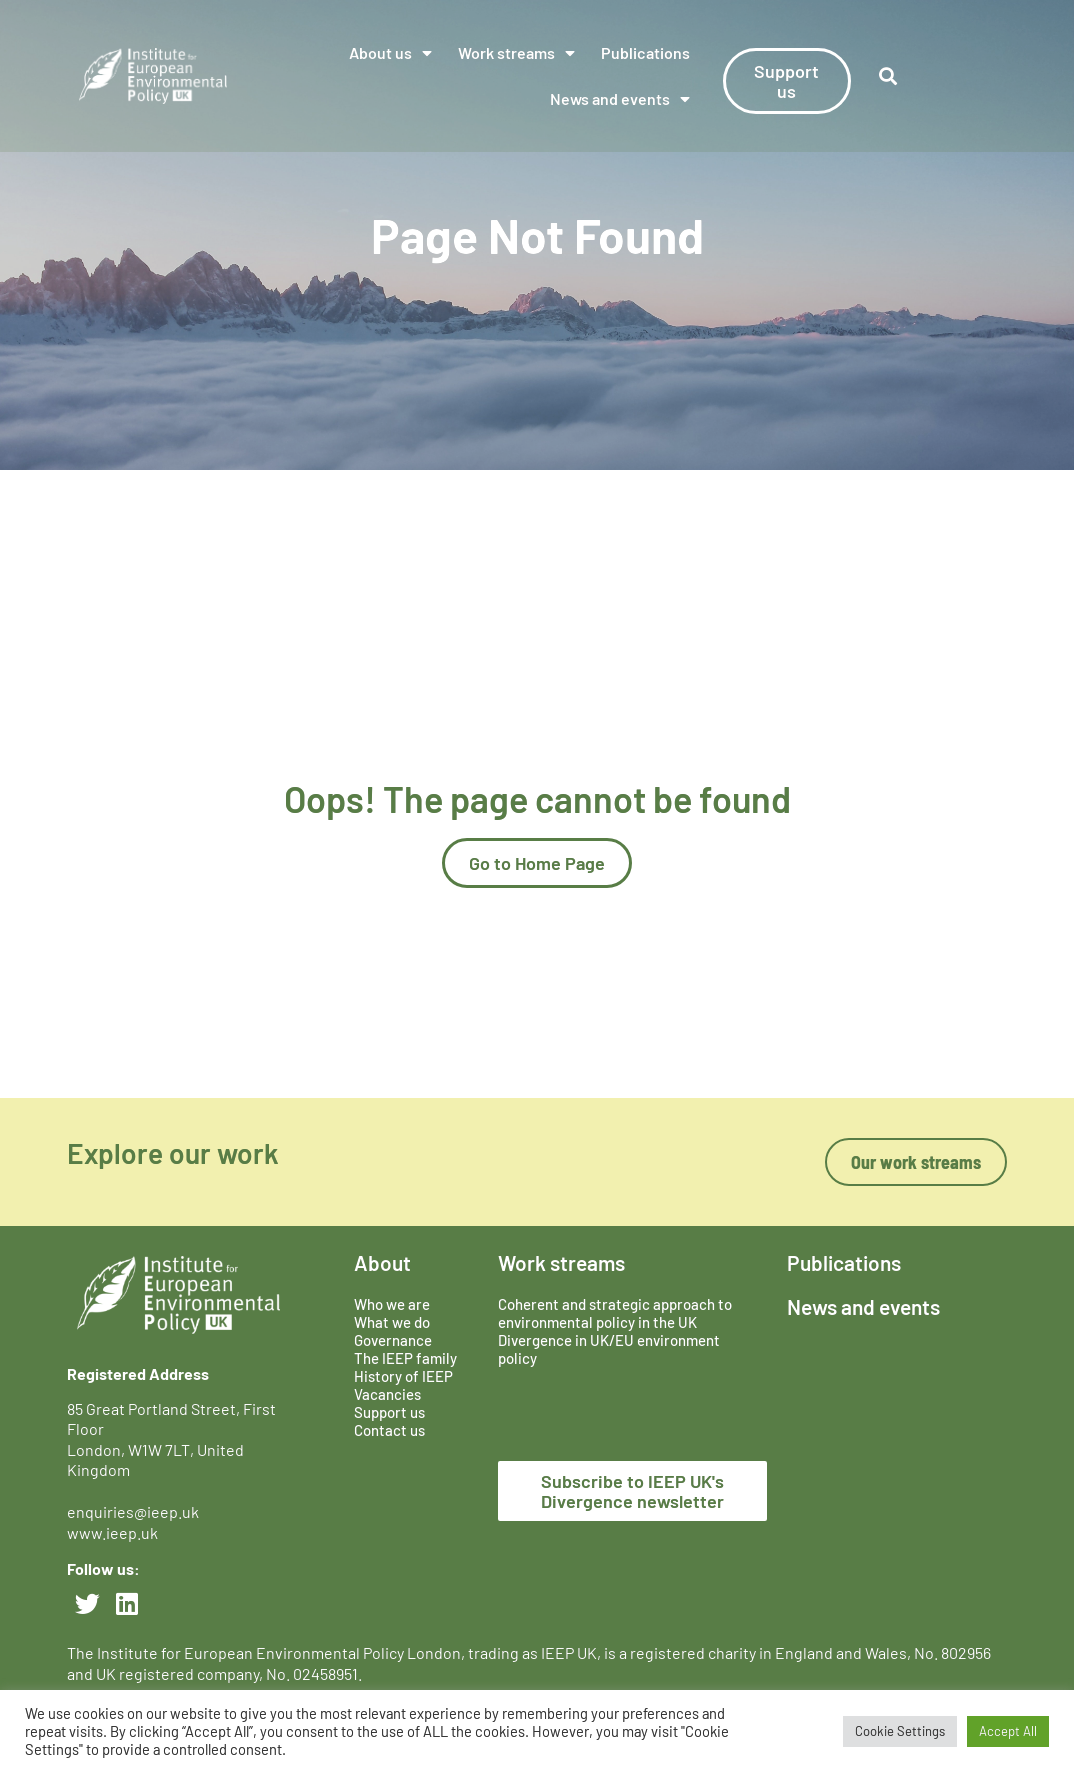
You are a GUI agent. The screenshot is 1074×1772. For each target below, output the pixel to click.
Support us (389, 1412)
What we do (392, 1322)
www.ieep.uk (112, 1532)
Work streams (516, 53)
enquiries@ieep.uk (136, 1511)
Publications (645, 52)
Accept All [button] (1008, 1731)
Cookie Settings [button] (900, 1731)
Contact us (389, 1430)
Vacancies (387, 1394)
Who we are (392, 1304)
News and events (620, 99)
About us (390, 53)
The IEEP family (405, 1358)
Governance (393, 1340)
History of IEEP (403, 1376)
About (382, 1262)
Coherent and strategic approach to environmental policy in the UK (615, 1313)
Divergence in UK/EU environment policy (609, 1349)
